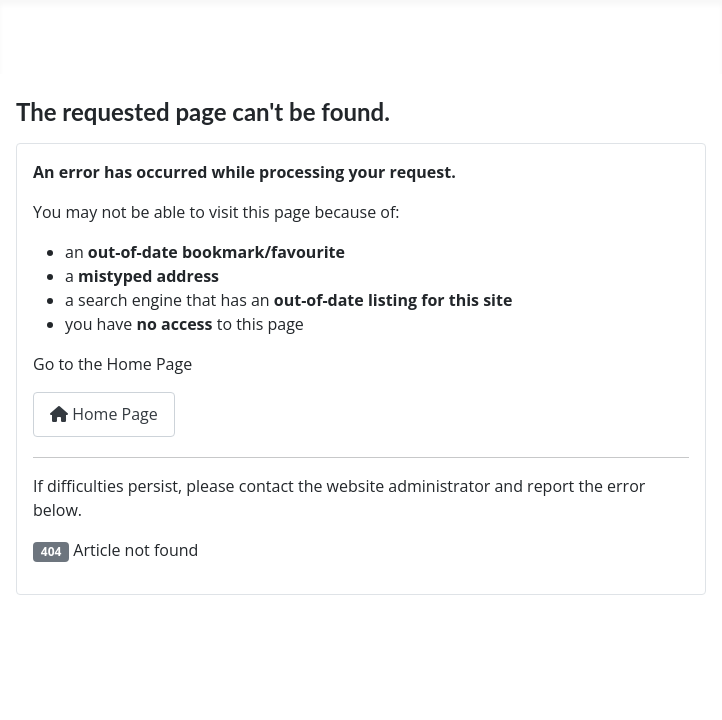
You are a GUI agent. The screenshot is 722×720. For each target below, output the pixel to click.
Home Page (104, 414)
